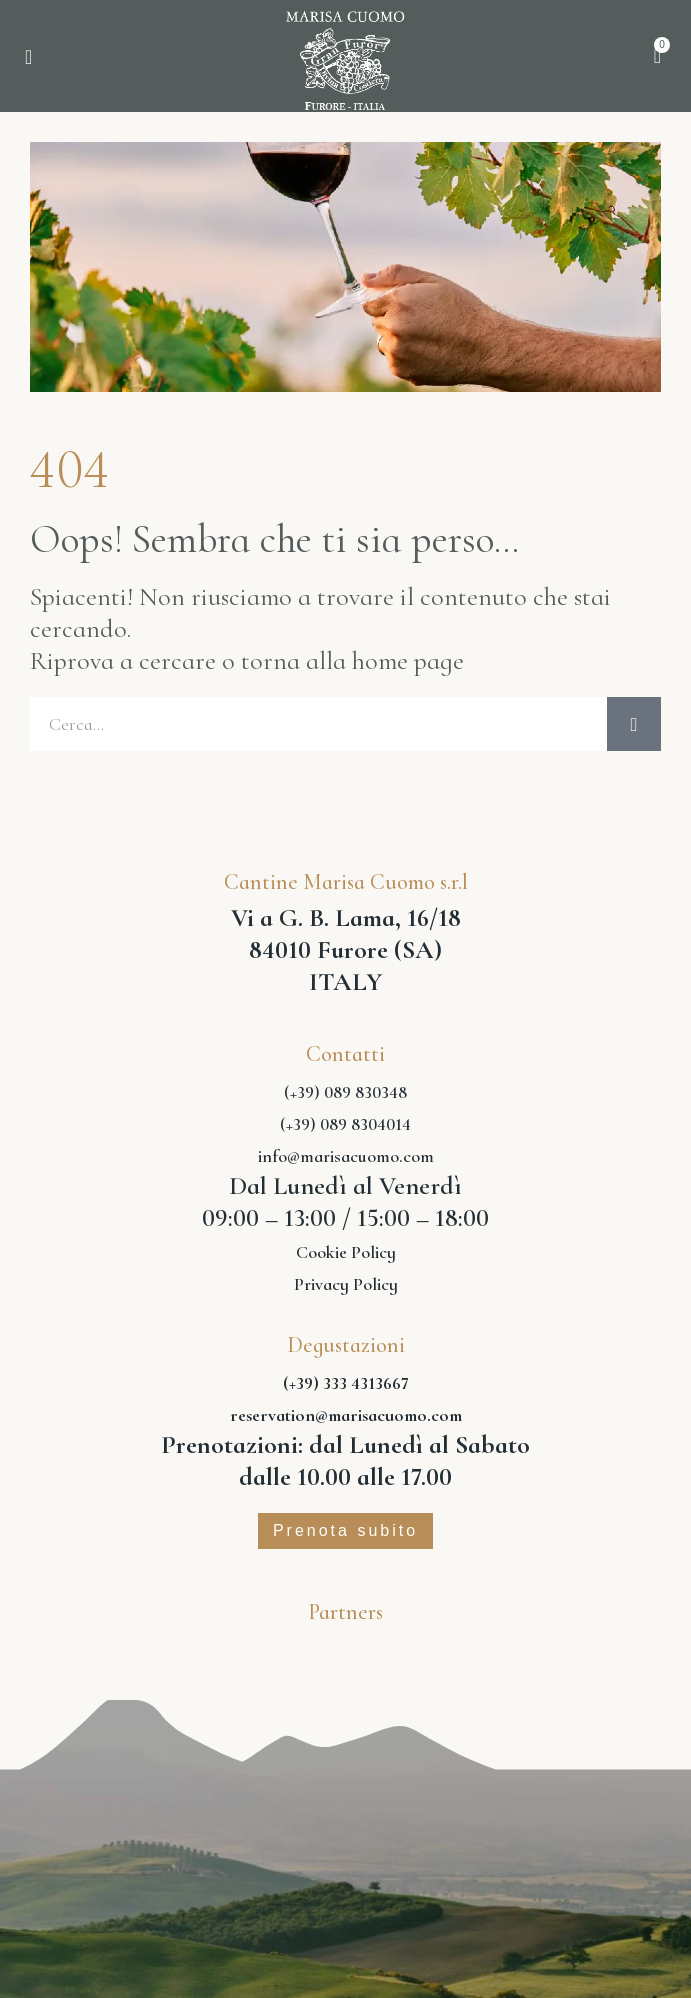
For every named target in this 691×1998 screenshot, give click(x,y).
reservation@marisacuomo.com (346, 1415)
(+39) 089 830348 (345, 1092)
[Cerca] (634, 724)
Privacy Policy (346, 1284)
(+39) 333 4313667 (346, 1383)
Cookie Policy (346, 1252)
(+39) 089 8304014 (345, 1124)
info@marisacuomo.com (346, 1156)
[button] (28, 57)
